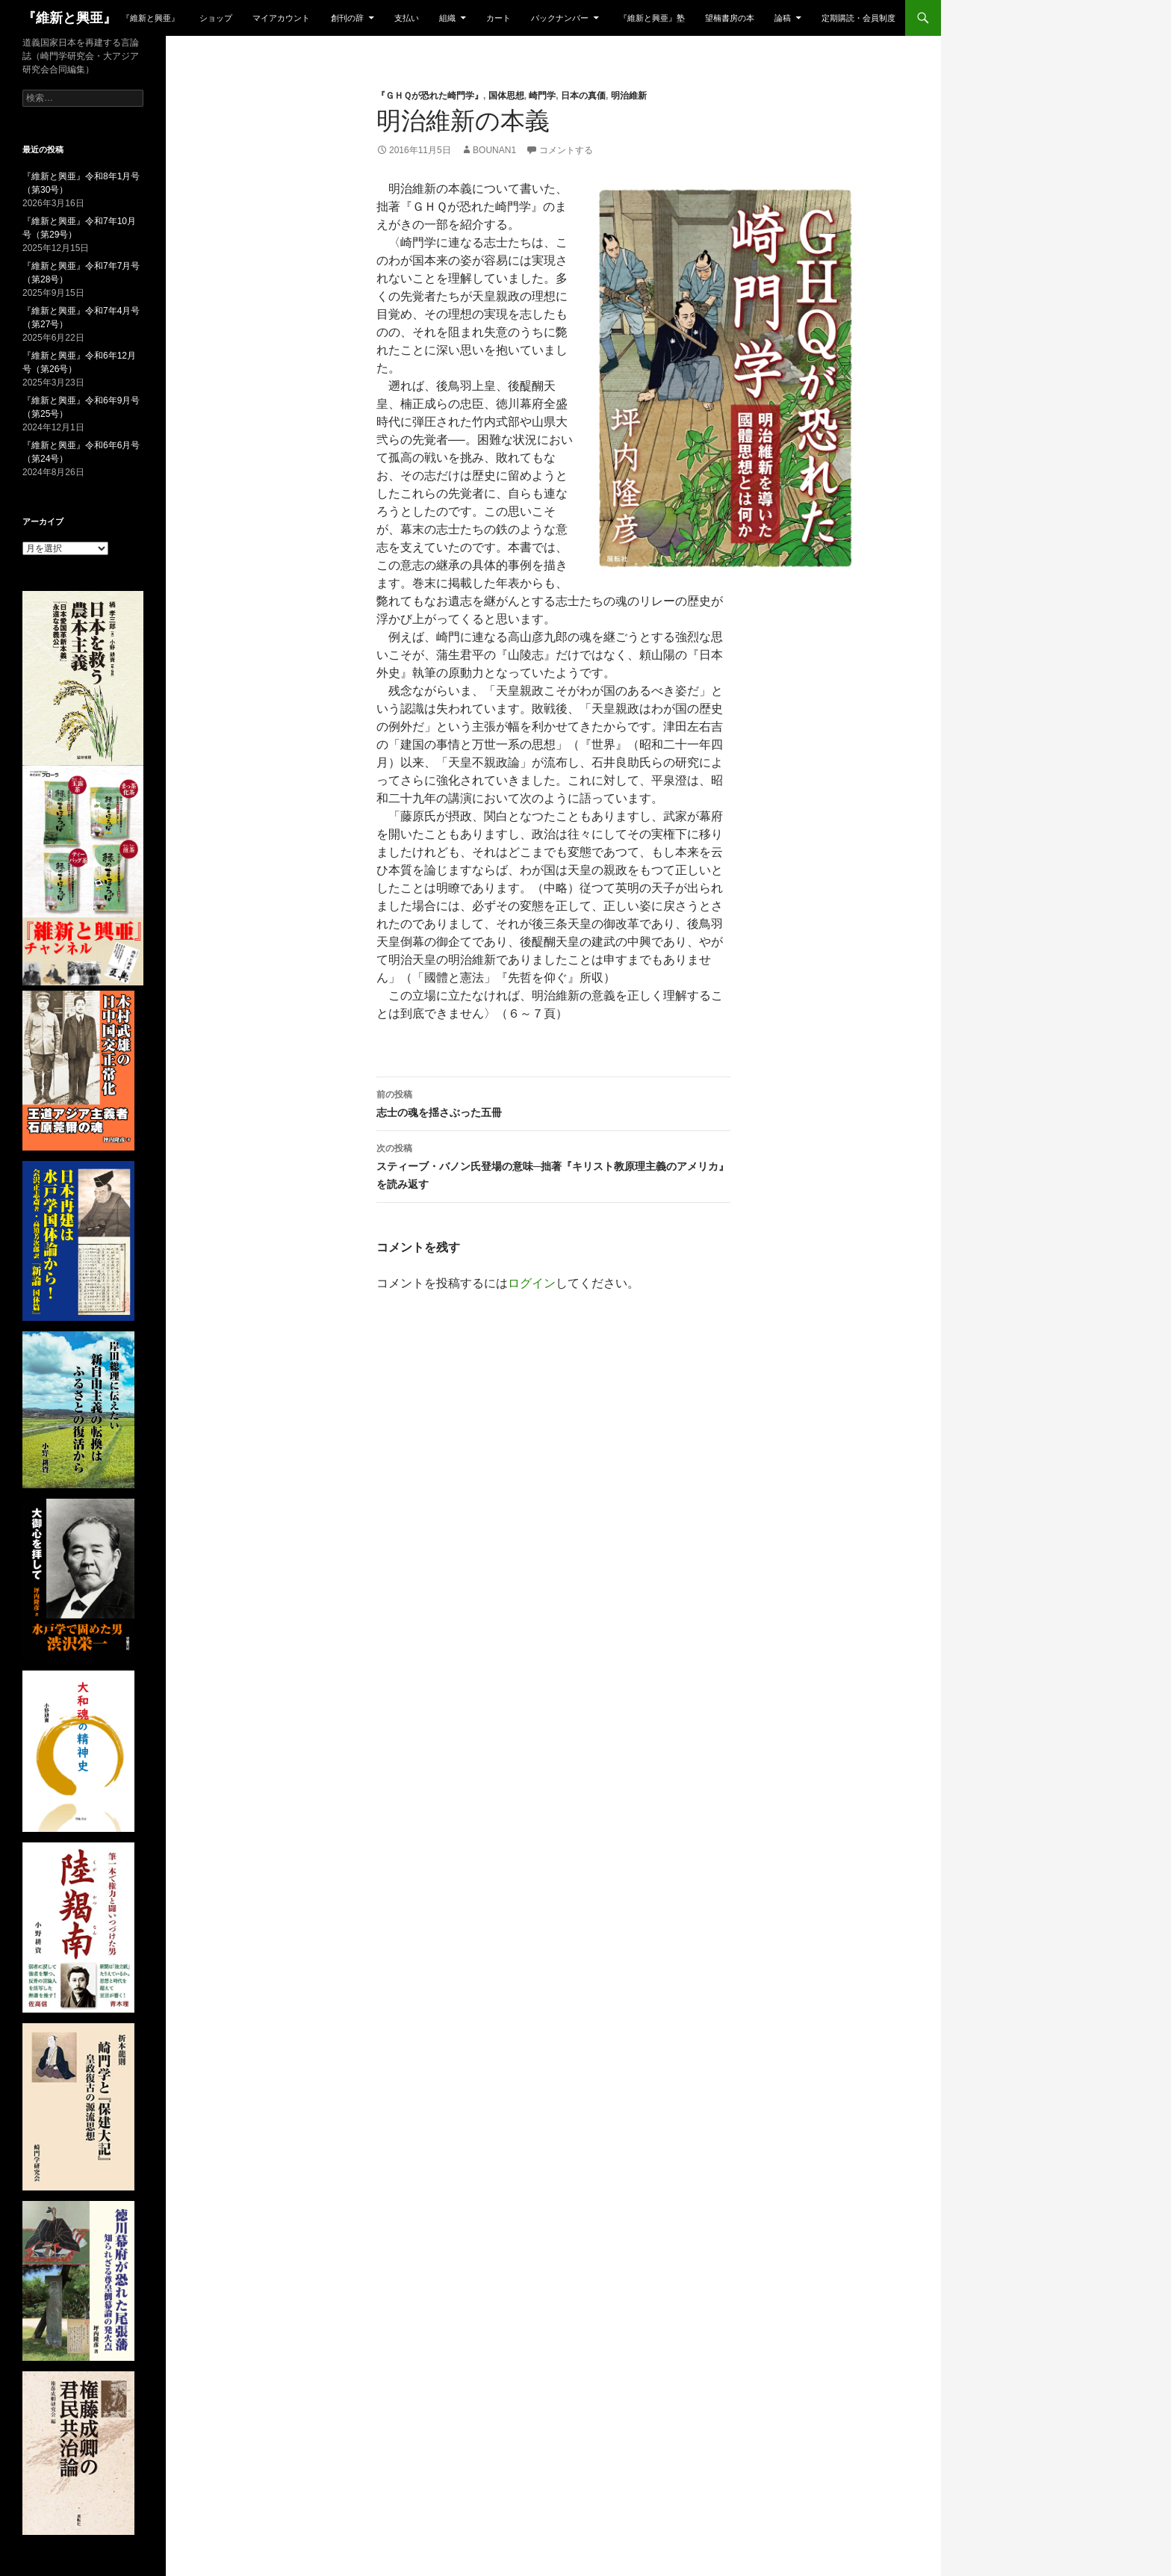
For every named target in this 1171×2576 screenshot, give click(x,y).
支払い (406, 17)
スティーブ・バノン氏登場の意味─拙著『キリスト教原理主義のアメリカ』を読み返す (553, 1164)
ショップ (215, 17)
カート (498, 17)
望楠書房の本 (729, 17)
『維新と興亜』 (69, 17)
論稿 (782, 17)
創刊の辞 (347, 17)
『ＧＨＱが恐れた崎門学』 (429, 95)
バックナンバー (559, 17)
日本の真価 (583, 95)
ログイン (532, 1283)
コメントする (566, 150)
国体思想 (506, 95)
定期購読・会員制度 (858, 17)
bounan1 (494, 150)
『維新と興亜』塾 (652, 17)
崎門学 (542, 95)
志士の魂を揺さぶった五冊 (553, 1102)
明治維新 (629, 95)
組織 (447, 17)
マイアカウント (281, 17)
